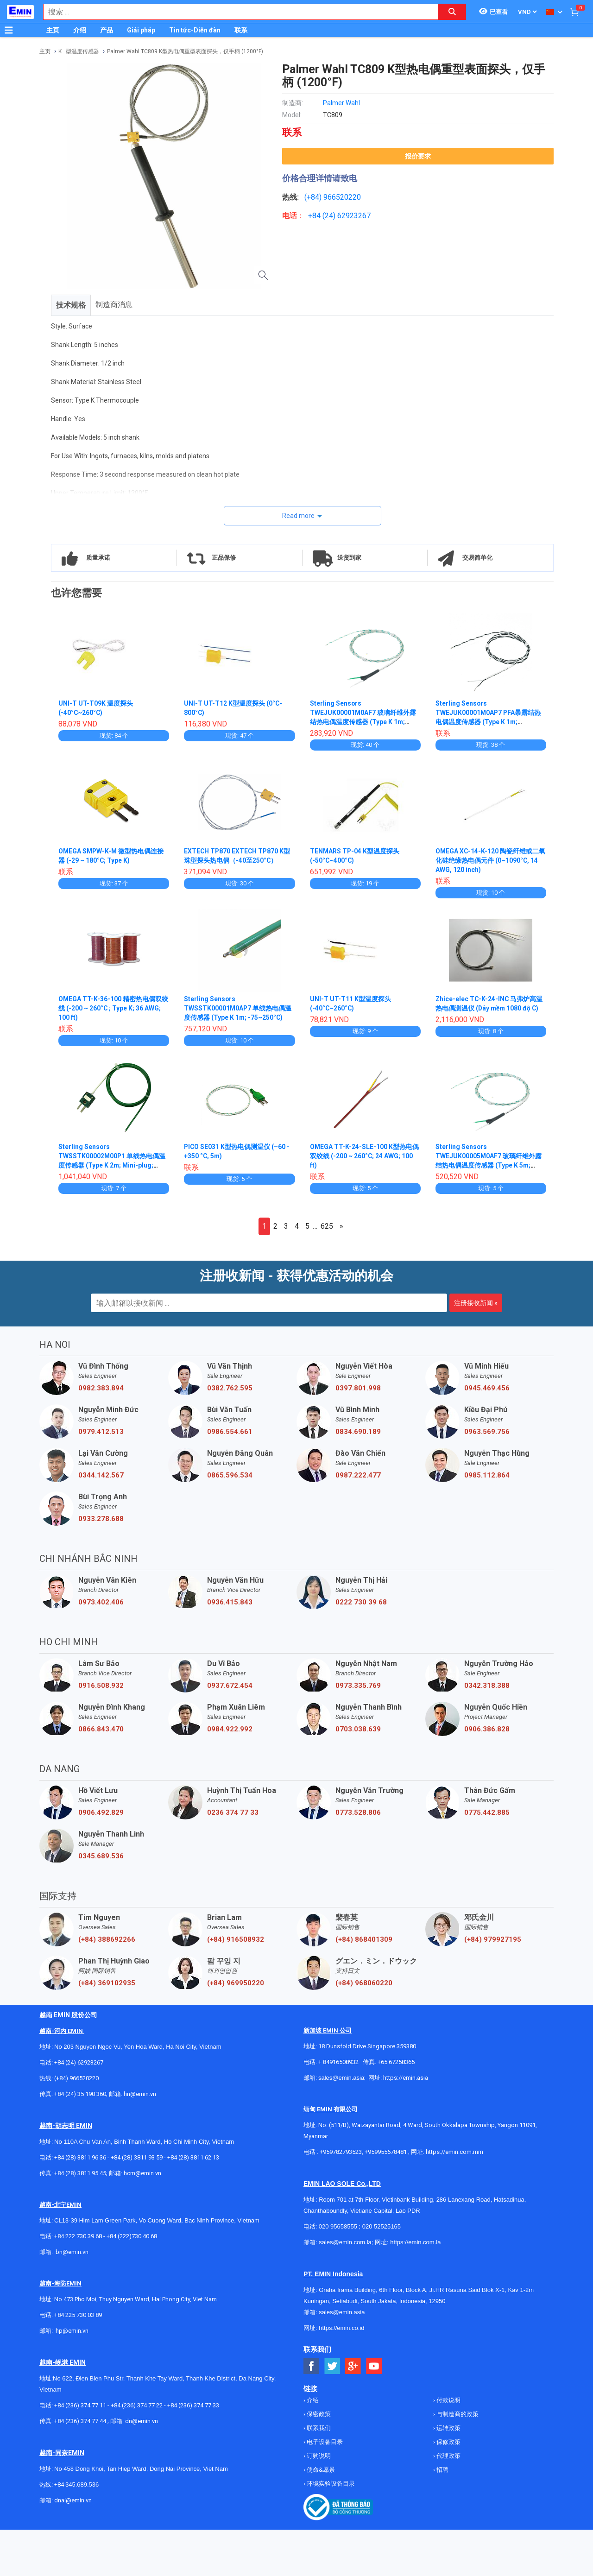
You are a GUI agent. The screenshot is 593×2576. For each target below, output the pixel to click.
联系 (240, 30)
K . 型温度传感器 (78, 51)
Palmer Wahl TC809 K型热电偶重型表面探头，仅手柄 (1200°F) (185, 51)
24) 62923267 (348, 215)
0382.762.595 (229, 1388)
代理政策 (448, 2455)
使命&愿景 (320, 2469)
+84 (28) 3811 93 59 (137, 2157)
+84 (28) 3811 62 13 (193, 2157)
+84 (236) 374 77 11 (80, 2405)
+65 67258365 (396, 2061)
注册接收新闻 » (476, 1303)
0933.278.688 (101, 1519)
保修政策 (448, 2441)
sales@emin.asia (341, 2077)
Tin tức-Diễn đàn (195, 30)
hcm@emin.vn (142, 2173)
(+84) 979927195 (492, 1939)
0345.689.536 (101, 1856)
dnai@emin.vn (73, 2500)
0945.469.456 (487, 1388)
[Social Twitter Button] (332, 2366)
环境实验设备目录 (330, 2483)
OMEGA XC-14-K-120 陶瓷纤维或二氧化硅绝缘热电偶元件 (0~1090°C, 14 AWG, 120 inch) (490, 860)
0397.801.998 (358, 1388)
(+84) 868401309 (363, 1939)
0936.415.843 (229, 1602)
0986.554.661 (229, 1431)
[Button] (9, 30)
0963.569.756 (487, 1431)
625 (327, 1226)
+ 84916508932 (338, 2061)
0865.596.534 (229, 1475)
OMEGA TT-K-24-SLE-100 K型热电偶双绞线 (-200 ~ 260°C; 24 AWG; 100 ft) (364, 1156)
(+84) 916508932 (235, 1939)
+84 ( (316, 215)
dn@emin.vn (141, 2421)
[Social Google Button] (353, 2366)
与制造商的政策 (457, 2414)
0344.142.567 (101, 1475)
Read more (298, 515)
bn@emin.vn (72, 2251)
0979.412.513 (101, 1431)
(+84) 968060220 (363, 1983)
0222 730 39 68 (361, 1602)
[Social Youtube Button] (374, 2366)
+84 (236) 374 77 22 (137, 2405)
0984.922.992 (229, 1729)
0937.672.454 (229, 1685)
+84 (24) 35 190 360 (80, 2093)
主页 (52, 30)
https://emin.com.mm (454, 2151)
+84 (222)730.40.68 (132, 2236)
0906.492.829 (101, 1812)
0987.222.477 (358, 1475)
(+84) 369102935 (106, 1983)
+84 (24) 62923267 (78, 2062)
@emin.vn (75, 2330)
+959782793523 (341, 2151)
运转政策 (448, 2427)
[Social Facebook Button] (311, 2366)
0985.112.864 (487, 1475)
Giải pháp (141, 30)
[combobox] (236, 12)
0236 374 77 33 (233, 1812)
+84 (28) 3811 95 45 (80, 2173)
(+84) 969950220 (235, 1983)
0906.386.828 (487, 1729)
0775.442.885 (487, 1812)
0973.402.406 (101, 1602)
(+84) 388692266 (106, 1939)
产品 (106, 30)
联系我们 (318, 2427)
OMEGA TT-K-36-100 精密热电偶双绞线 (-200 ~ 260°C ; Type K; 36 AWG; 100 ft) (113, 1008)
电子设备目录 (324, 2441)
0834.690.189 (358, 1431)
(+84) (313, 197)
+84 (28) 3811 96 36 (80, 2157)
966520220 (342, 197)
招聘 (441, 2469)
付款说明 (448, 2400)
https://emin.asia (405, 2077)
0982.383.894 (101, 1388)
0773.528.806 (358, 1812)
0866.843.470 (101, 1729)
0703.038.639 (358, 1729)
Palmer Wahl (341, 103)
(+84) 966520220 (76, 2078)
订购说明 (318, 2455)
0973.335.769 (358, 1685)
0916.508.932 (101, 1685)
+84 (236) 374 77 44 (80, 2421)
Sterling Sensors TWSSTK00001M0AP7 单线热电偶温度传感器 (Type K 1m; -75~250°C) (238, 1008)
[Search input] (236, 12)
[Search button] (452, 12)
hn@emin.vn (140, 2093)
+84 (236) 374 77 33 (193, 2405)
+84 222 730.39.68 (78, 2236)
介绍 (79, 30)
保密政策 (318, 2414)
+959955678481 (386, 2151)
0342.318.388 (487, 1685)
